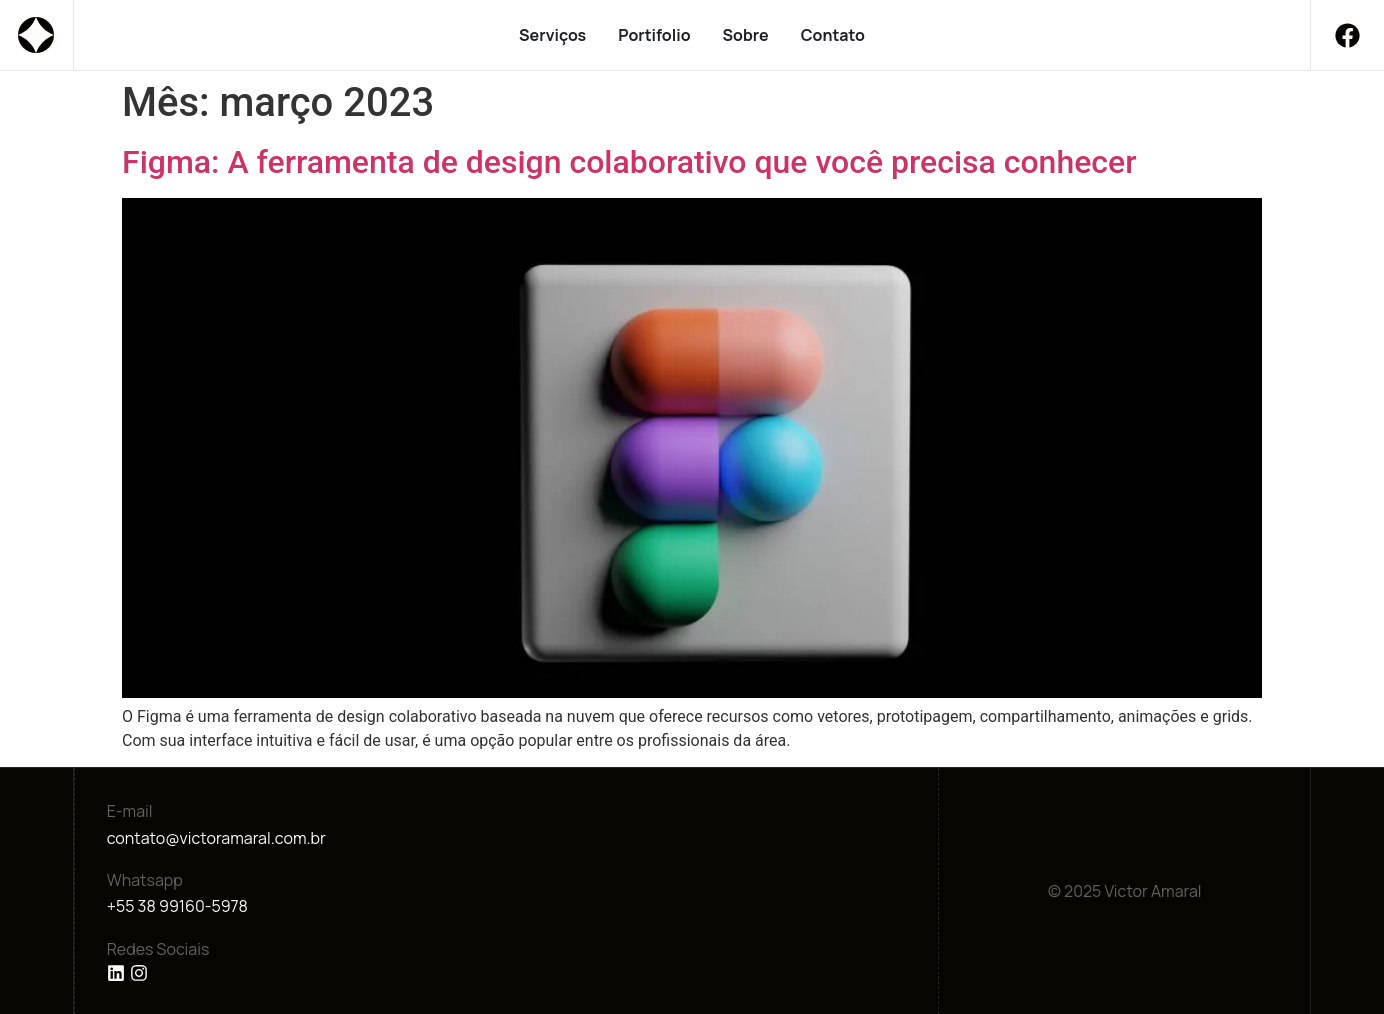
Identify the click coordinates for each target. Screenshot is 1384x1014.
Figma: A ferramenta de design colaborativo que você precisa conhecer (629, 162)
